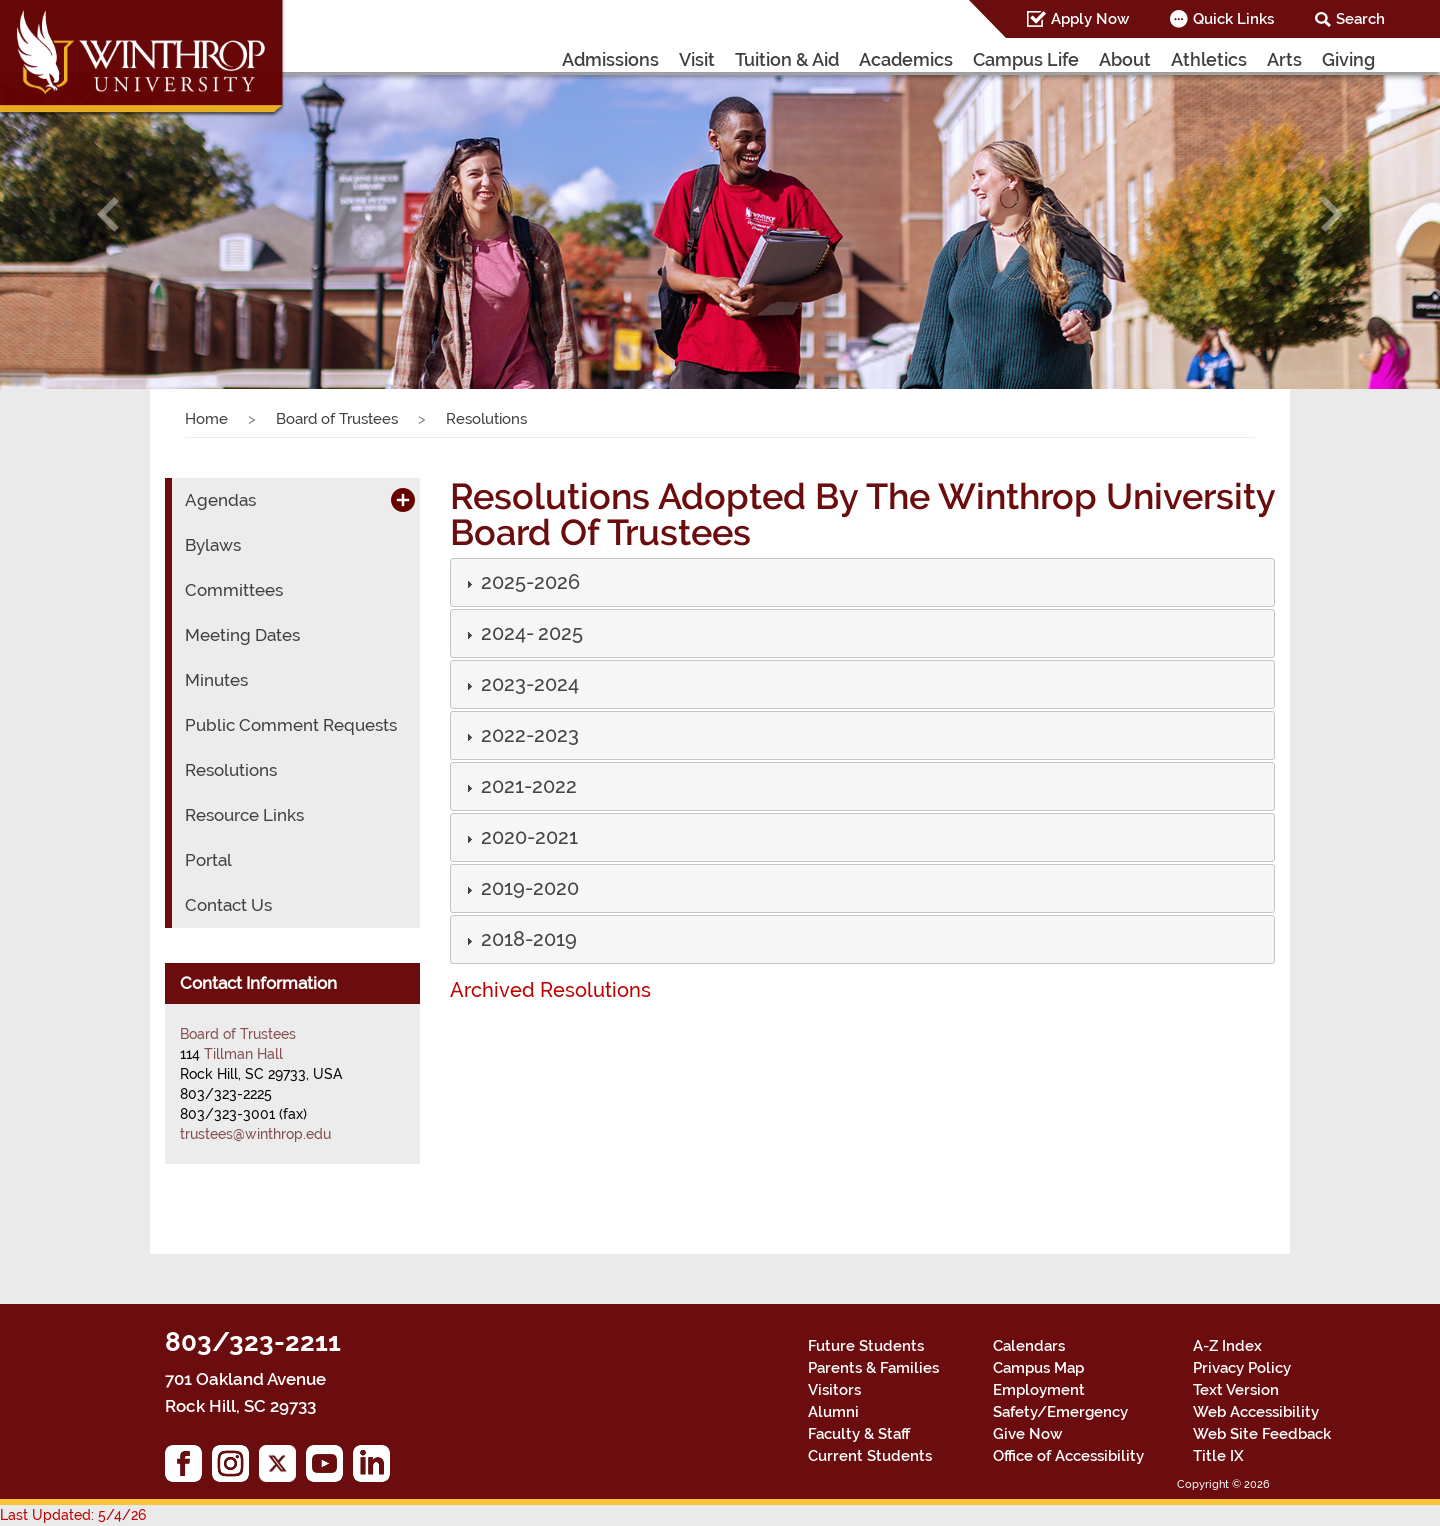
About (1146, 59)
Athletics (1221, 59)
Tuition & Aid (839, 59)
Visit (752, 59)
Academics (951, 59)
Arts (1289, 59)
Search (1364, 19)
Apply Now (1108, 19)
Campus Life (1057, 59)
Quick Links (1244, 19)
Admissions (672, 59)
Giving (1350, 59)
